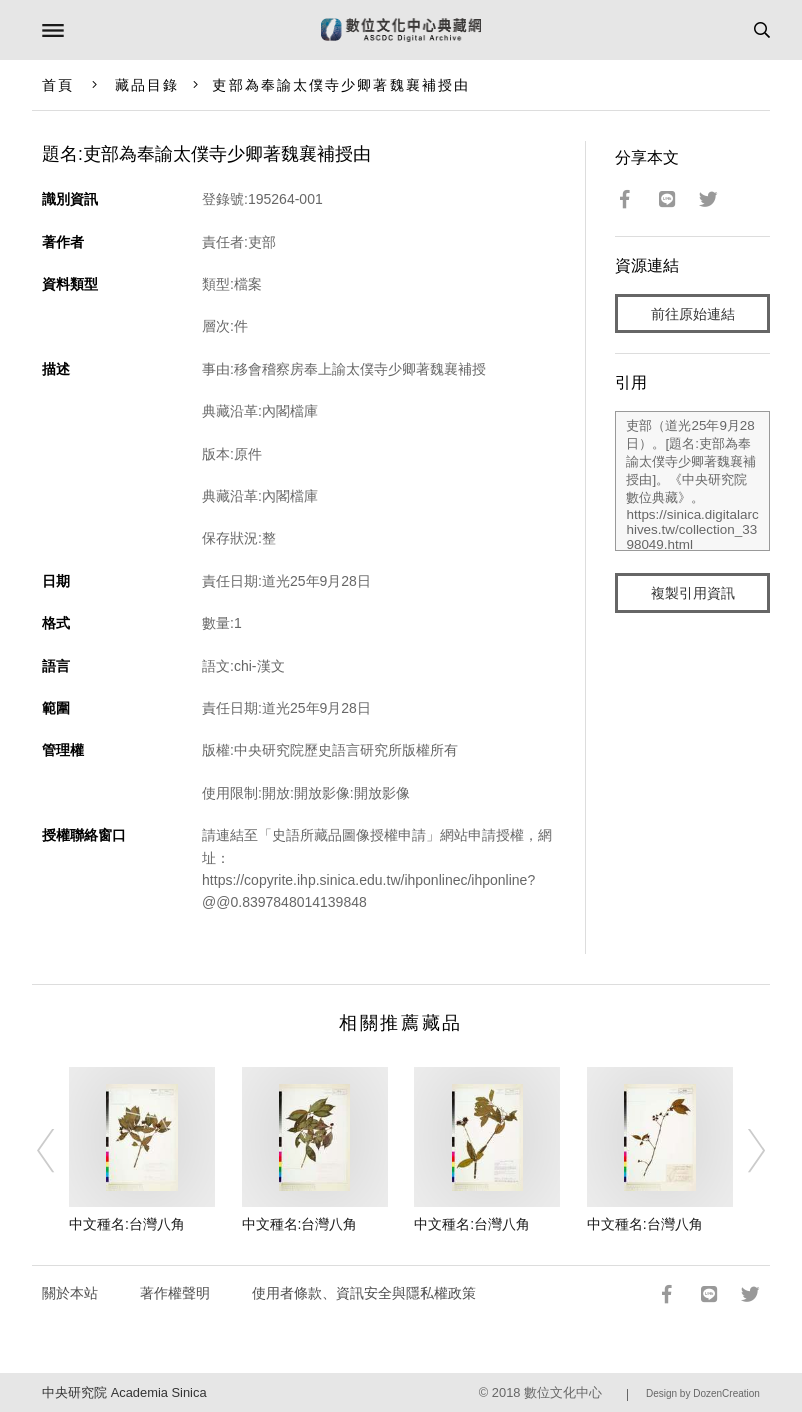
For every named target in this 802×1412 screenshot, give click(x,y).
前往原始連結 (693, 314)
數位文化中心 (563, 1392)
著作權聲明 (175, 1293)
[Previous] (59, 1151)
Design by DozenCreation (703, 1393)
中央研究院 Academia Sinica (124, 1392)
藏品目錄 (147, 85)
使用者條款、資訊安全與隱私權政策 (364, 1293)
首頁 (58, 85)
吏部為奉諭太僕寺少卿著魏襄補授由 (341, 85)
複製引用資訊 (693, 593)
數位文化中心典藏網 (401, 30)
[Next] (743, 1151)
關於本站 (70, 1293)
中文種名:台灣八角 (127, 1224)
